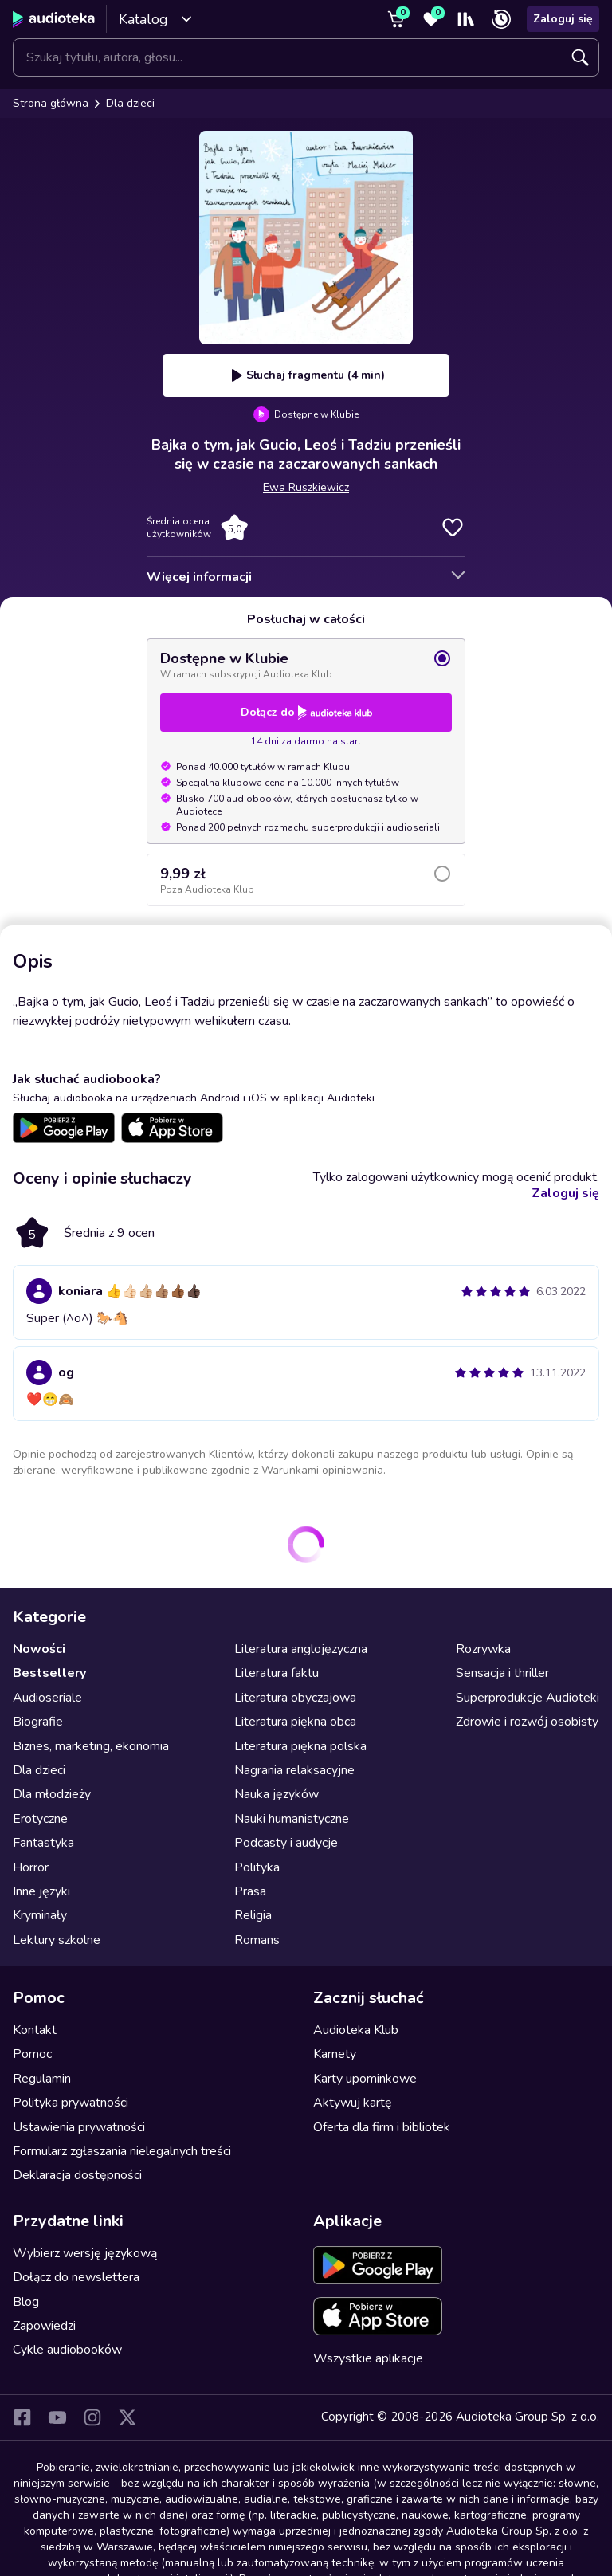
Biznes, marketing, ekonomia (91, 1746)
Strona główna (50, 103)
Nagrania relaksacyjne (294, 1770)
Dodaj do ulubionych (452, 527)
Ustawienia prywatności (79, 2127)
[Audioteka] (54, 19)
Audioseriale (47, 1697)
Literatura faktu (276, 1673)
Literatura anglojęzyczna (300, 1649)
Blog (26, 2302)
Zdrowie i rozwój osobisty (527, 1721)
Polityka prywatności (70, 2102)
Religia (253, 1915)
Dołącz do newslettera (76, 2277)
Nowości (39, 1649)
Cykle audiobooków (67, 2349)
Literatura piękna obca (295, 1721)
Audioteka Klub (355, 2030)
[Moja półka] (466, 19)
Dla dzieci (130, 103)
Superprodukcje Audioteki (527, 1697)
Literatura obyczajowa (295, 1697)
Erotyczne (40, 1819)
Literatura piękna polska (300, 1746)
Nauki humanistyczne (291, 1819)
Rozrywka (483, 1649)
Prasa (250, 1891)
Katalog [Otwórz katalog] (156, 19)
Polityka (257, 1867)
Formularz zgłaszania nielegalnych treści (122, 2151)
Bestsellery (49, 1673)
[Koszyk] (396, 19)
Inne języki (41, 1891)
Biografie (38, 1721)
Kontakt (35, 2030)
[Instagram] (92, 2417)
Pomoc (32, 2054)
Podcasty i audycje (286, 1843)
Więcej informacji (199, 577)
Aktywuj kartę (352, 2102)
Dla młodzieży (52, 1794)
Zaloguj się (563, 18)
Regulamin (42, 2078)
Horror (31, 1867)
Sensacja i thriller (502, 1673)
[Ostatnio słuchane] (501, 19)
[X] (127, 2417)
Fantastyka (43, 1843)
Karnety (334, 2054)
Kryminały (40, 1915)
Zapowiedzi (44, 2325)
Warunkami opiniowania (322, 1470)
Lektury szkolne (56, 1940)
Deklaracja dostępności (77, 2175)
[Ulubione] (431, 19)
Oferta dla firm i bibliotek (381, 2127)
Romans (257, 1940)
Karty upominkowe (365, 2078)
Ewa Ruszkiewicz (306, 487)
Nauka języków (276, 1794)
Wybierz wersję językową (85, 2253)
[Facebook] (22, 2417)
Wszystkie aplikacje (368, 2358)
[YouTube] (57, 2417)
